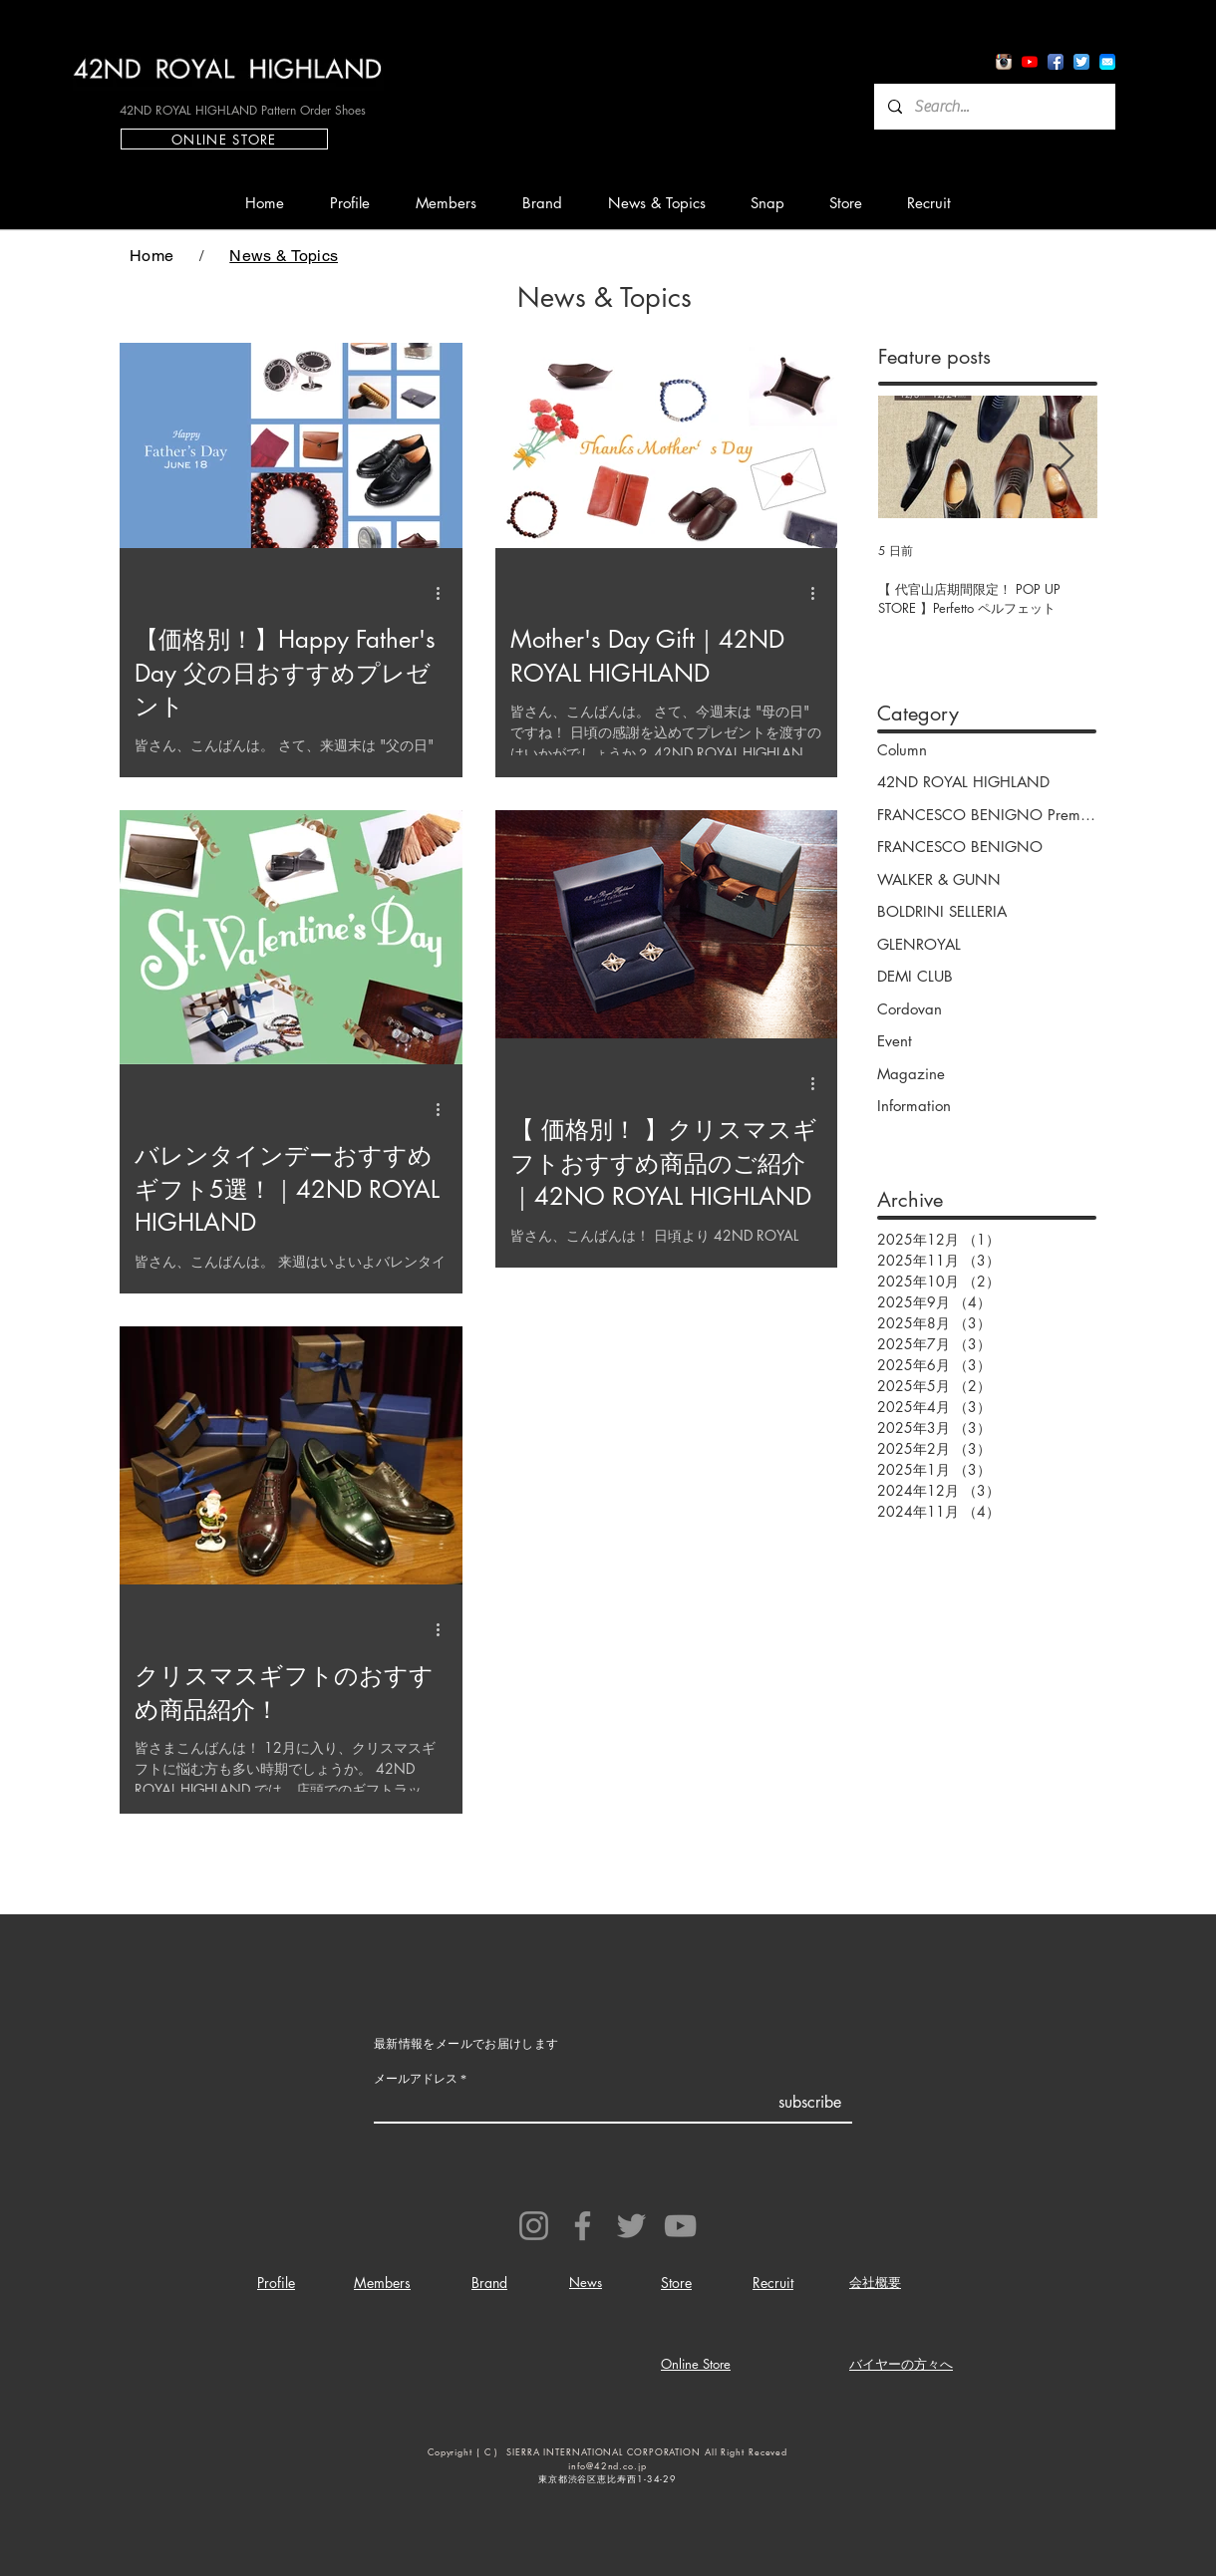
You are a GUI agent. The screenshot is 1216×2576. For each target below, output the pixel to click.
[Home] (151, 255)
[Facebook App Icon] (1056, 62)
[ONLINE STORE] (224, 139)
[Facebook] (582, 2225)
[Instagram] (533, 2225)
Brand (489, 2282)
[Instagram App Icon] (1004, 62)
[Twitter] (631, 2225)
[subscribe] (809, 2103)
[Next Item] (1065, 456)
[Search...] (993, 107)
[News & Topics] (283, 255)
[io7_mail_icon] (1107, 62)
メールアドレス (415, 2079)
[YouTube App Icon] (1030, 62)
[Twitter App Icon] (1081, 62)
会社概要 (875, 2282)
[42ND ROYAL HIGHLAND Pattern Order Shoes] (242, 110)
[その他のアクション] (444, 593)
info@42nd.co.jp (607, 2465)
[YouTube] (680, 2225)
